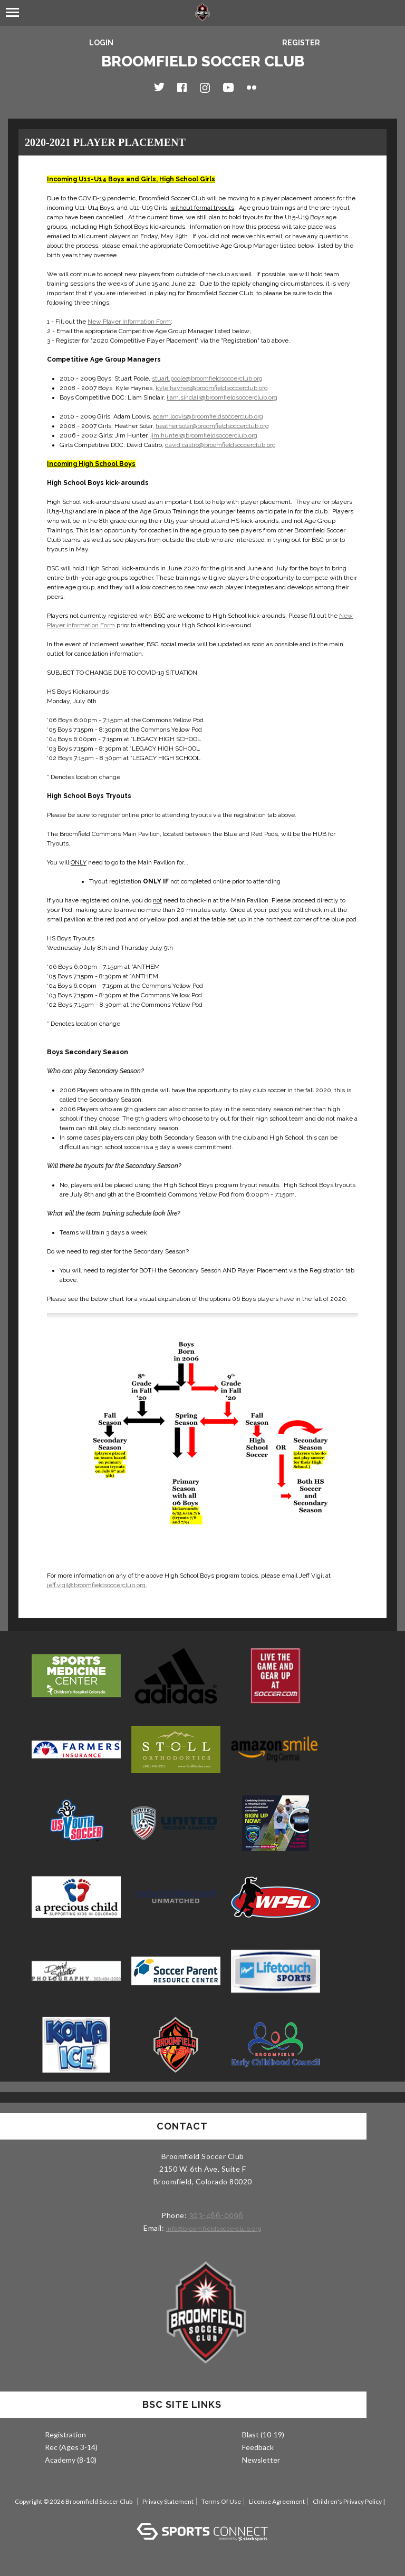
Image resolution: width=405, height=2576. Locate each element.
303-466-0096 (216, 2215)
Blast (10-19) (263, 2434)
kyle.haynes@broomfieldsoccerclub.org (212, 388)
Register (301, 42)
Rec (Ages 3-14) (71, 2447)
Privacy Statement (168, 2501)
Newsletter (261, 2459)
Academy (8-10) (71, 2459)
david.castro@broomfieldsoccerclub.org (220, 445)
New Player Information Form (129, 321)
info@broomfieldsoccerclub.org (214, 2228)
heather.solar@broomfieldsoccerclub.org (212, 426)
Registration (65, 2434)
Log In (203, 2512)
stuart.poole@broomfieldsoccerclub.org (207, 378)
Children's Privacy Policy (347, 2501)
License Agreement (277, 2501)
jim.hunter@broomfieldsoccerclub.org (203, 435)
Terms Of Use (221, 2501)
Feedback (258, 2447)
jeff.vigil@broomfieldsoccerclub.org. (97, 1585)
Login (101, 42)
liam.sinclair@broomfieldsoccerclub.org (222, 397)
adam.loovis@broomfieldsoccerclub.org (208, 416)
